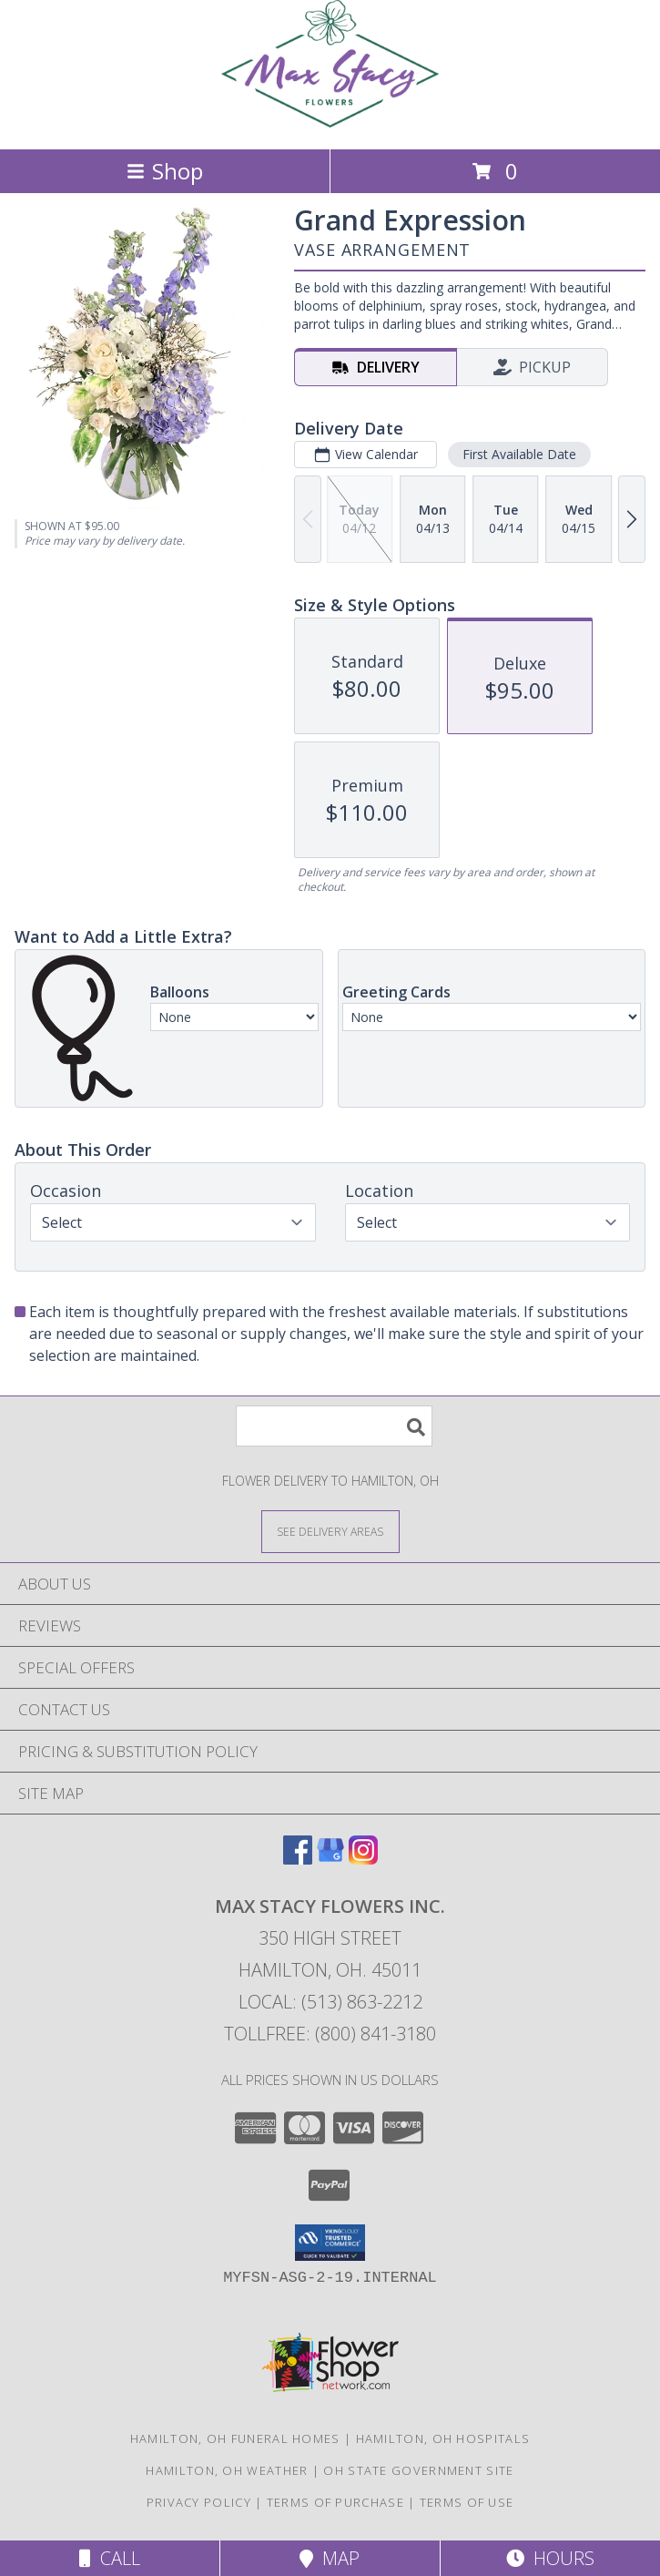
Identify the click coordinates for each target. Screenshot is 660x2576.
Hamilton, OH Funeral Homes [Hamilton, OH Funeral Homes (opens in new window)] (235, 2438)
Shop (165, 171)
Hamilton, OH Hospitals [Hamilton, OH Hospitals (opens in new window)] (443, 2438)
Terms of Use (467, 2502)
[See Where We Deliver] (330, 1530)
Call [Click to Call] (109, 2558)
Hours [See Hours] (550, 2558)
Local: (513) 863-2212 (330, 2001)
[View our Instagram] (363, 1858)
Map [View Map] (330, 2558)
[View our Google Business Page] (330, 1858)
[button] (330, 2242)
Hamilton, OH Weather (227, 2470)
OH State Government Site (418, 2470)
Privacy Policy (199, 2502)
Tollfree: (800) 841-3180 (330, 2033)
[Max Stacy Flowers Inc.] (330, 122)
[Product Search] (334, 1426)
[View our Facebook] (297, 1858)
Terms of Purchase (335, 2502)
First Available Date (519, 454)
